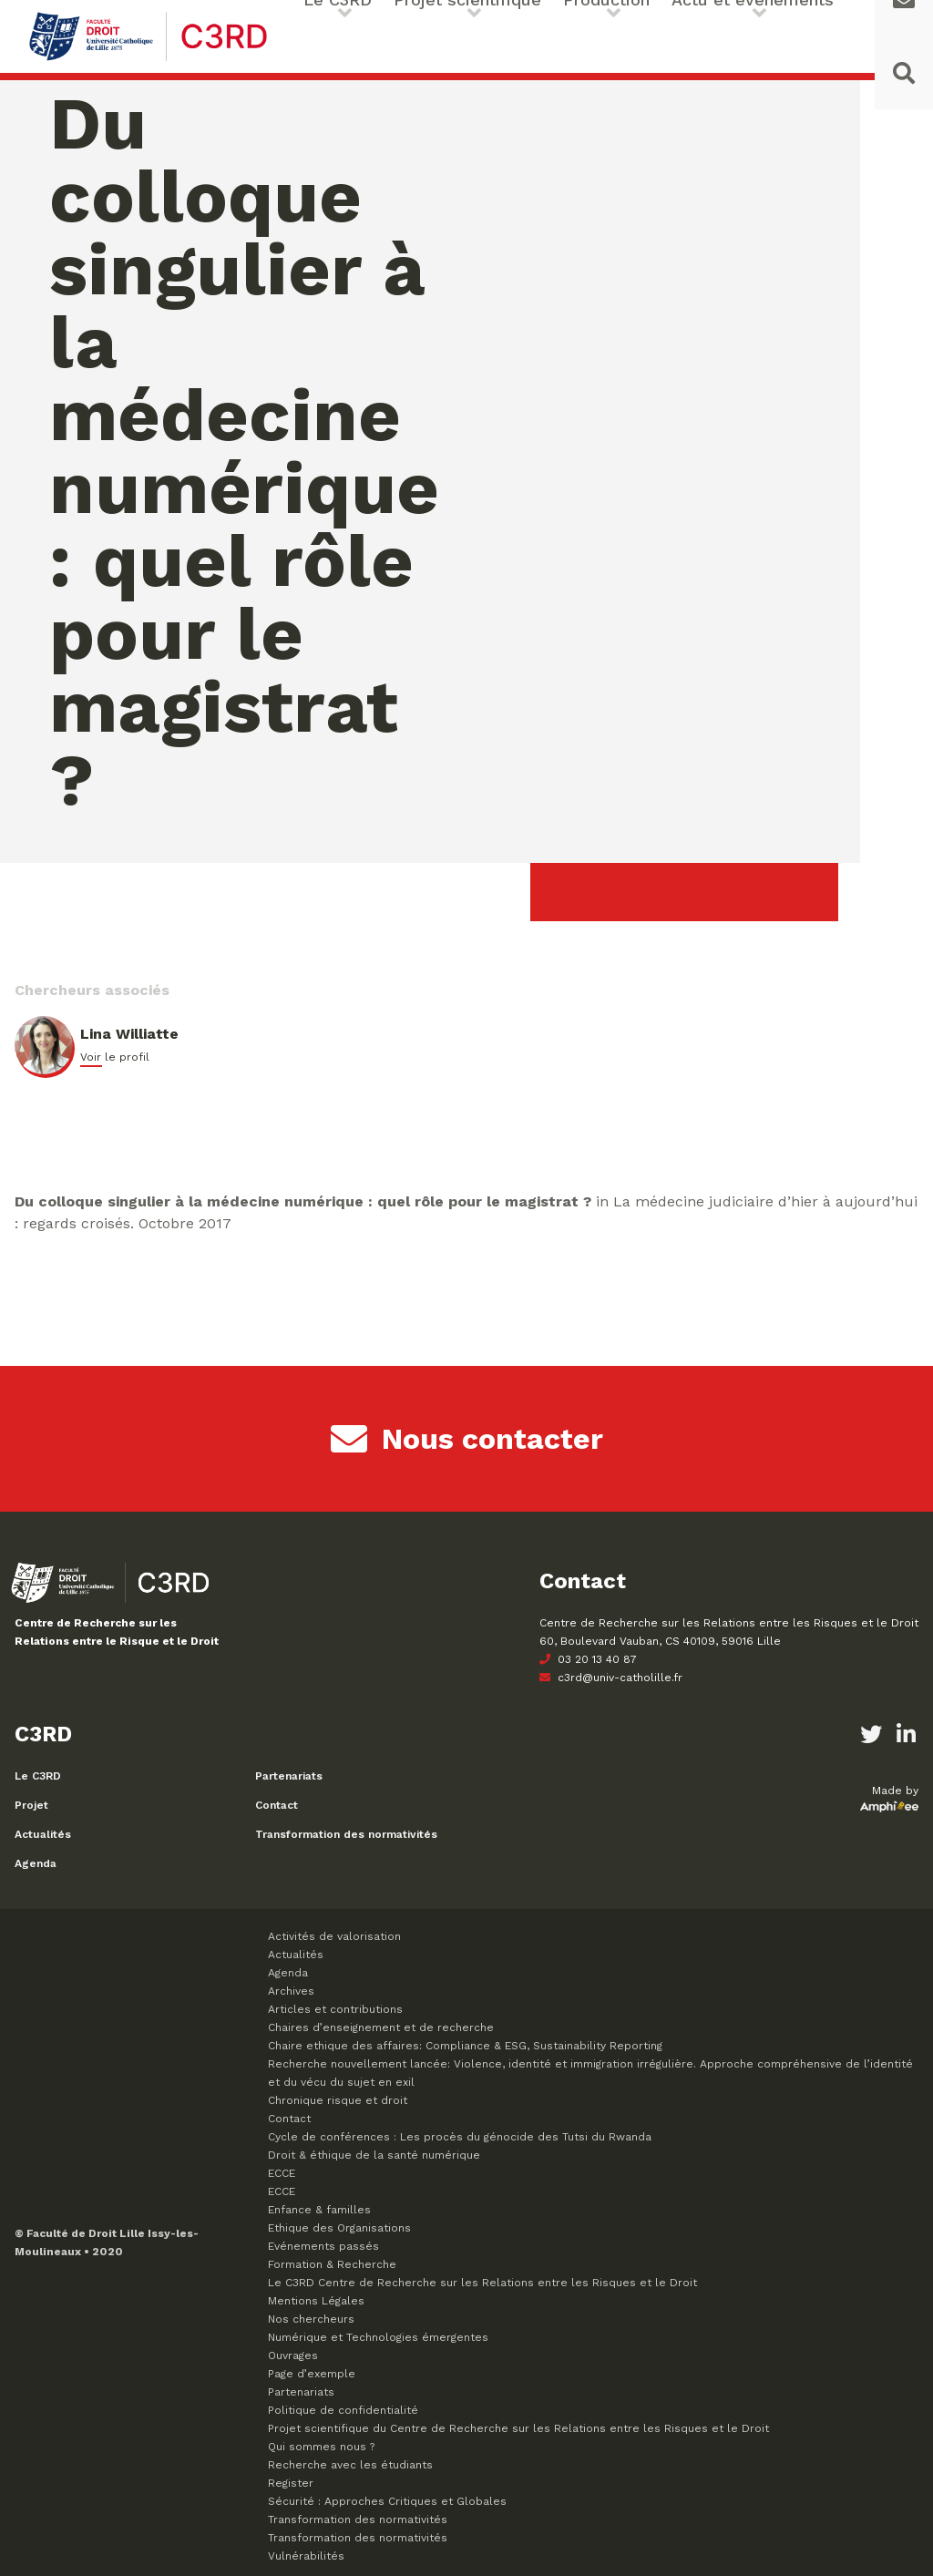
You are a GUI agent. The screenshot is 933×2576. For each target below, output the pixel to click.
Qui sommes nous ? (321, 2446)
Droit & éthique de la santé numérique (374, 2155)
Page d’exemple (311, 2373)
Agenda (35, 1863)
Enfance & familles (319, 2209)
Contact (276, 1805)
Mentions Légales (316, 2300)
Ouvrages (293, 2355)
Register (290, 2483)
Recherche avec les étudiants (350, 2464)
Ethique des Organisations (339, 2228)
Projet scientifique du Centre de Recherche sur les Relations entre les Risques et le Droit (518, 2428)
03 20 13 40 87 (588, 1659)
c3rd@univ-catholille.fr (610, 1677)
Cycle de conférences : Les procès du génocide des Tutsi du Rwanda (459, 2136)
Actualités (43, 1834)
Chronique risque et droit (337, 2100)
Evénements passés (323, 2246)
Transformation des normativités (346, 1834)
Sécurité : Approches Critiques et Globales (387, 2501)
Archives (291, 1991)
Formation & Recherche (332, 2264)
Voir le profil (114, 1057)
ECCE (281, 2173)
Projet (31, 1805)
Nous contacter (467, 1439)
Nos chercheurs (311, 2319)
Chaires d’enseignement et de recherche (381, 2027)
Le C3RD (38, 1776)
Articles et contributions (335, 2009)
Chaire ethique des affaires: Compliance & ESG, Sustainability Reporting (465, 2045)
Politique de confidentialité (343, 2410)
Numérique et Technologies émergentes (378, 2337)
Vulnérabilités (306, 2556)
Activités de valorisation (334, 1936)
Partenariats (289, 1776)
